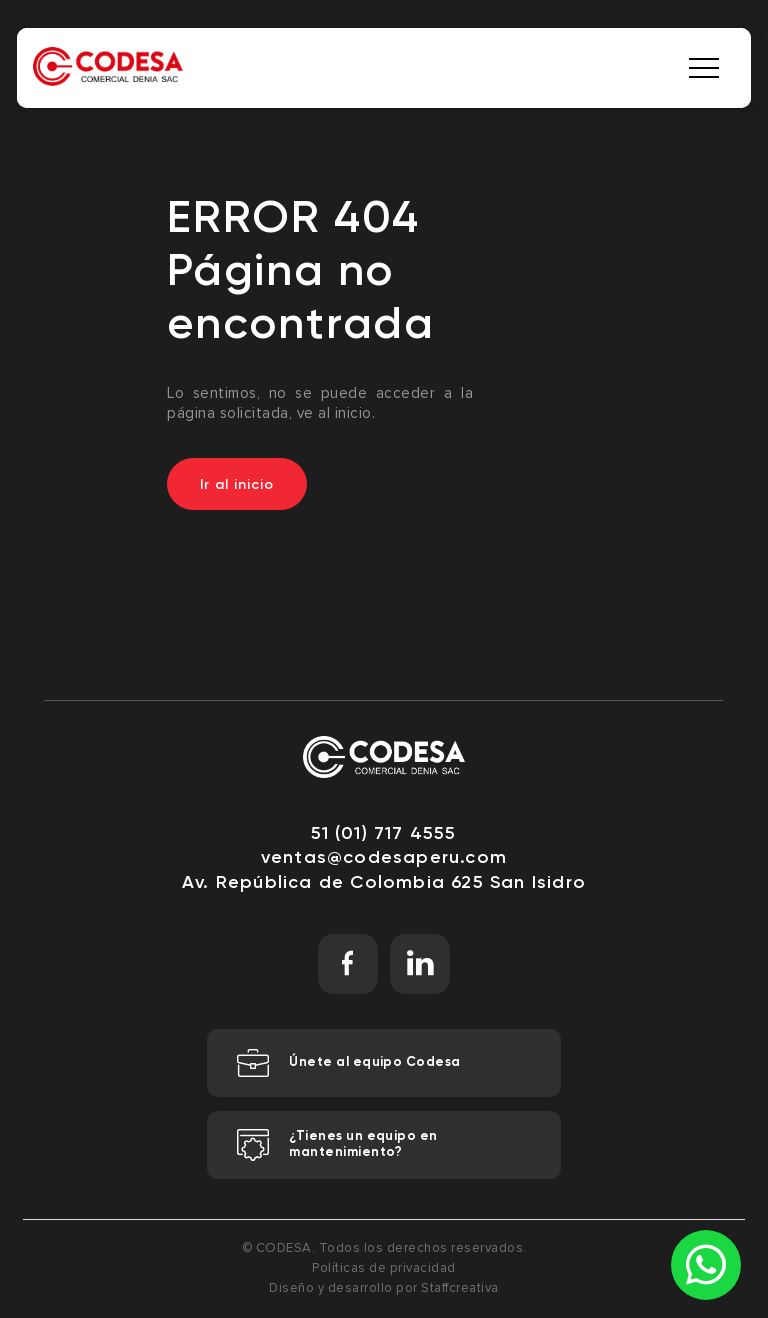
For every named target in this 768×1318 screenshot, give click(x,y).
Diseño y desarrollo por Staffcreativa (384, 1288)
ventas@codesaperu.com (384, 857)
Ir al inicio (237, 484)
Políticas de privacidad (384, 1268)
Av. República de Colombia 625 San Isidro (384, 882)
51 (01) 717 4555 (383, 833)
